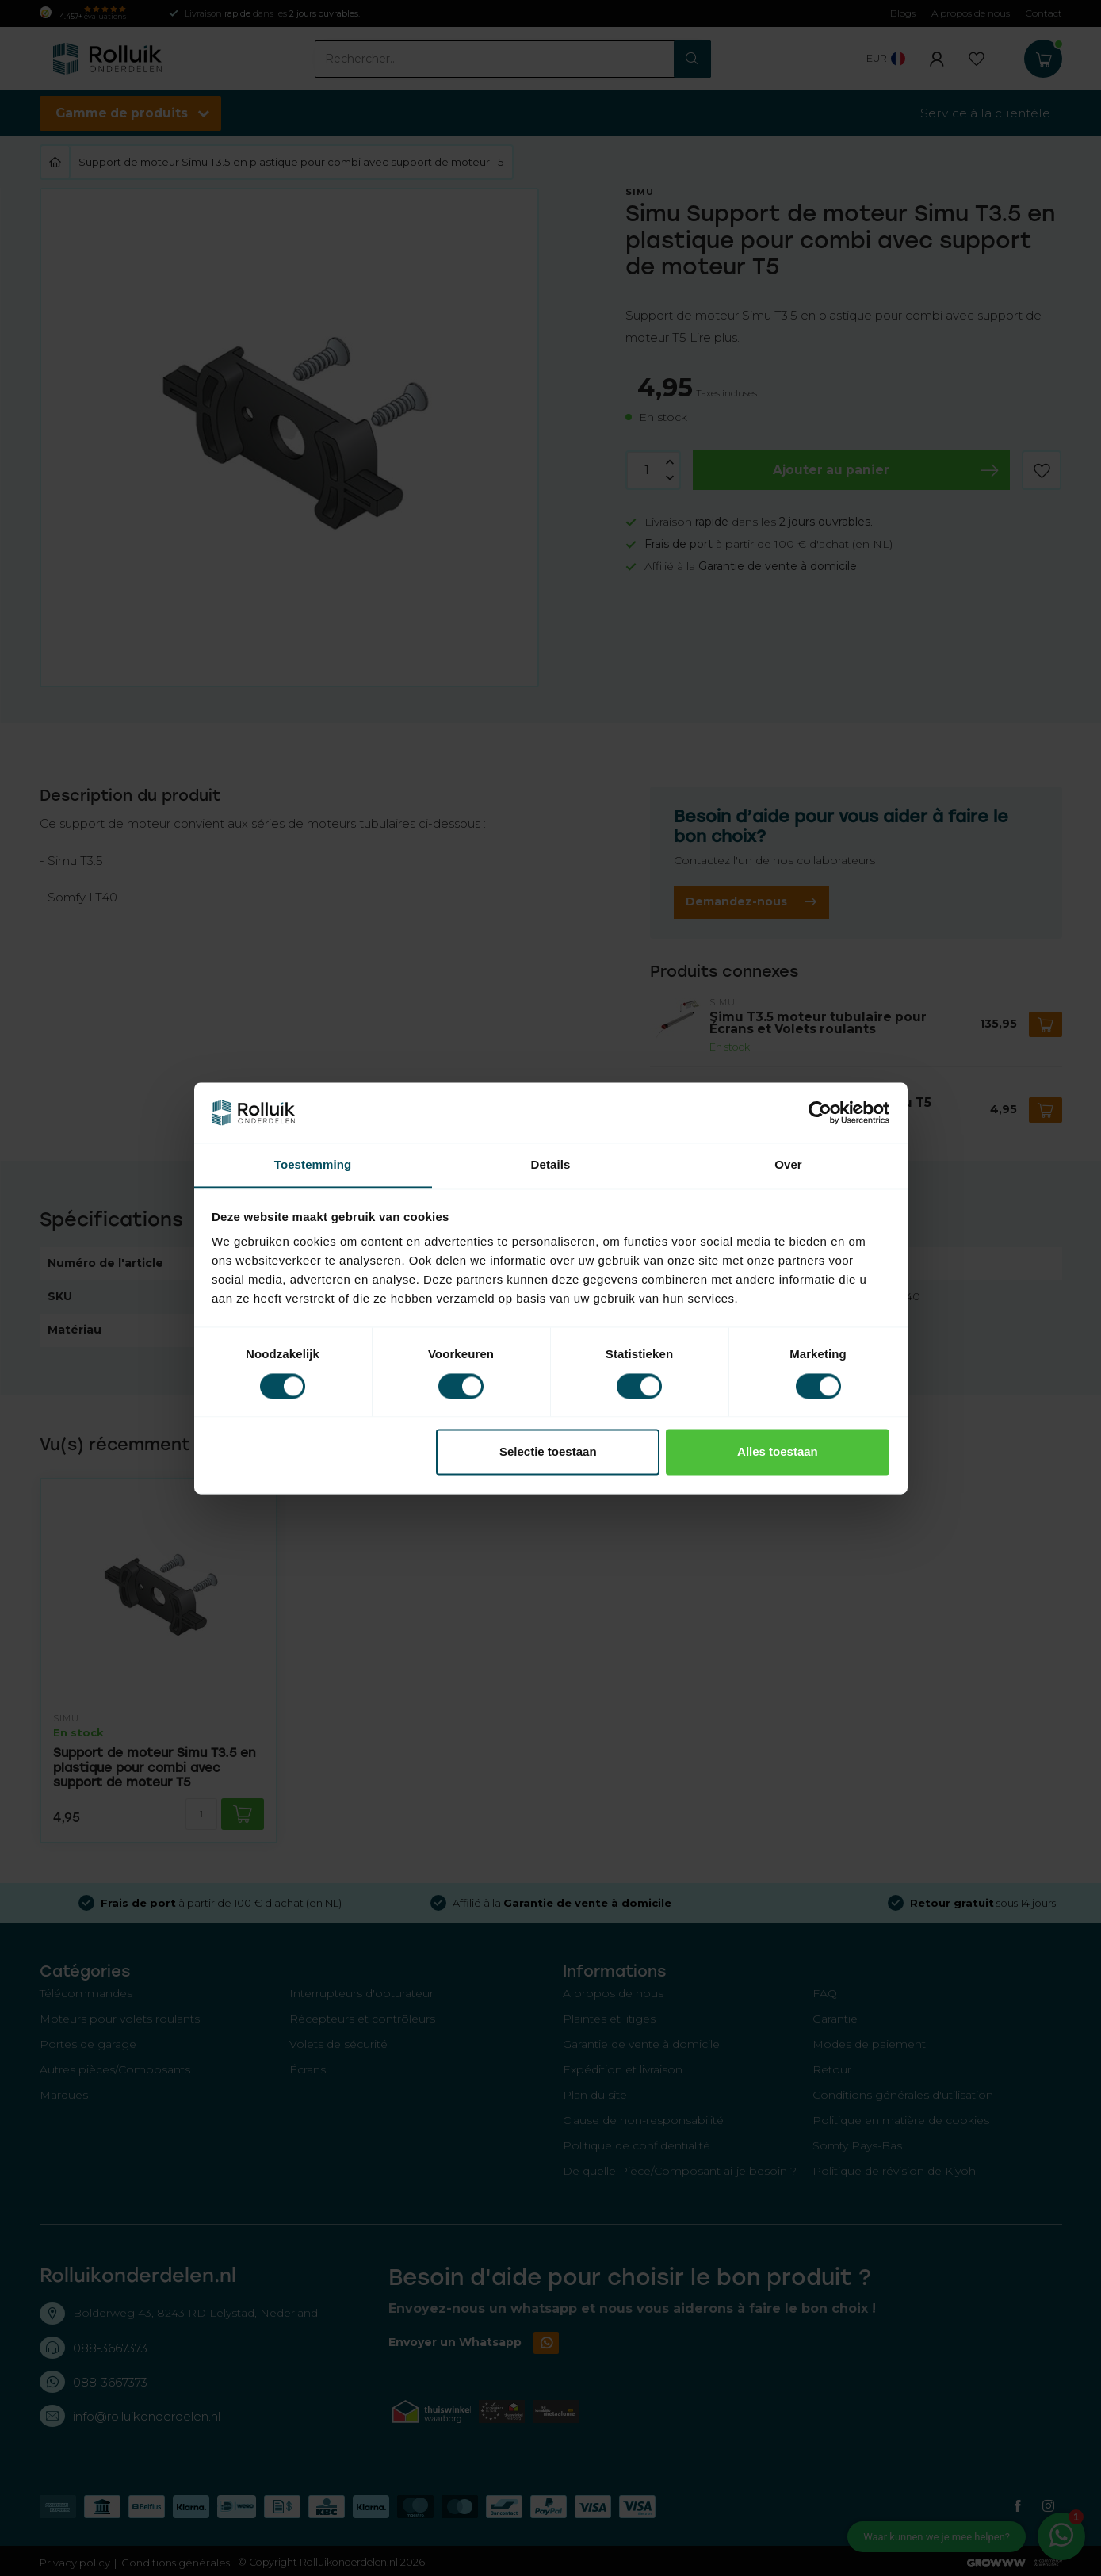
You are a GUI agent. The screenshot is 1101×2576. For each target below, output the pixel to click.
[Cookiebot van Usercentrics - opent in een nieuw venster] (820, 1112)
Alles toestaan (777, 1452)
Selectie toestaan (548, 1452)
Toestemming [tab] (313, 1165)
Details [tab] (551, 1165)
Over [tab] (788, 1165)
